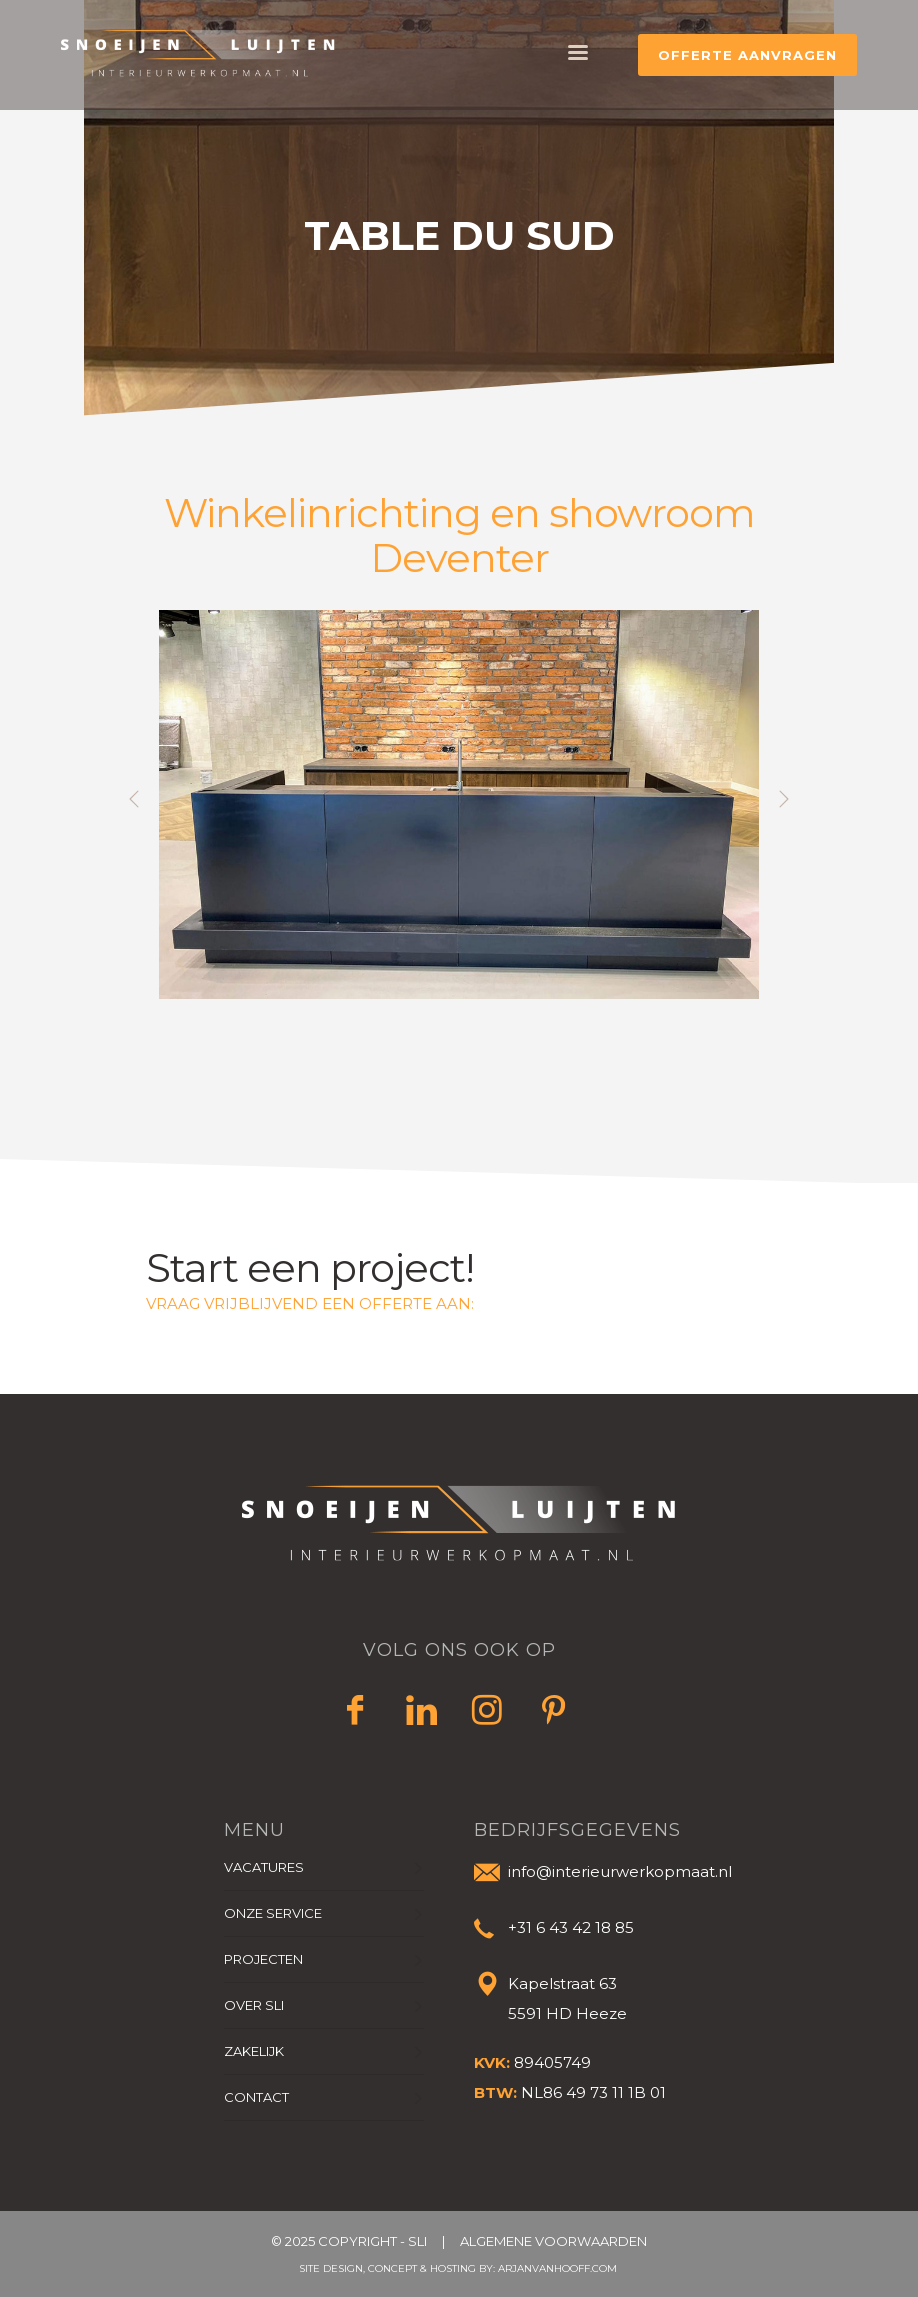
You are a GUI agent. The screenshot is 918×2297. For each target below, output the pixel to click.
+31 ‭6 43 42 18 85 (571, 1927)
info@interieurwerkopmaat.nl (620, 1871)
